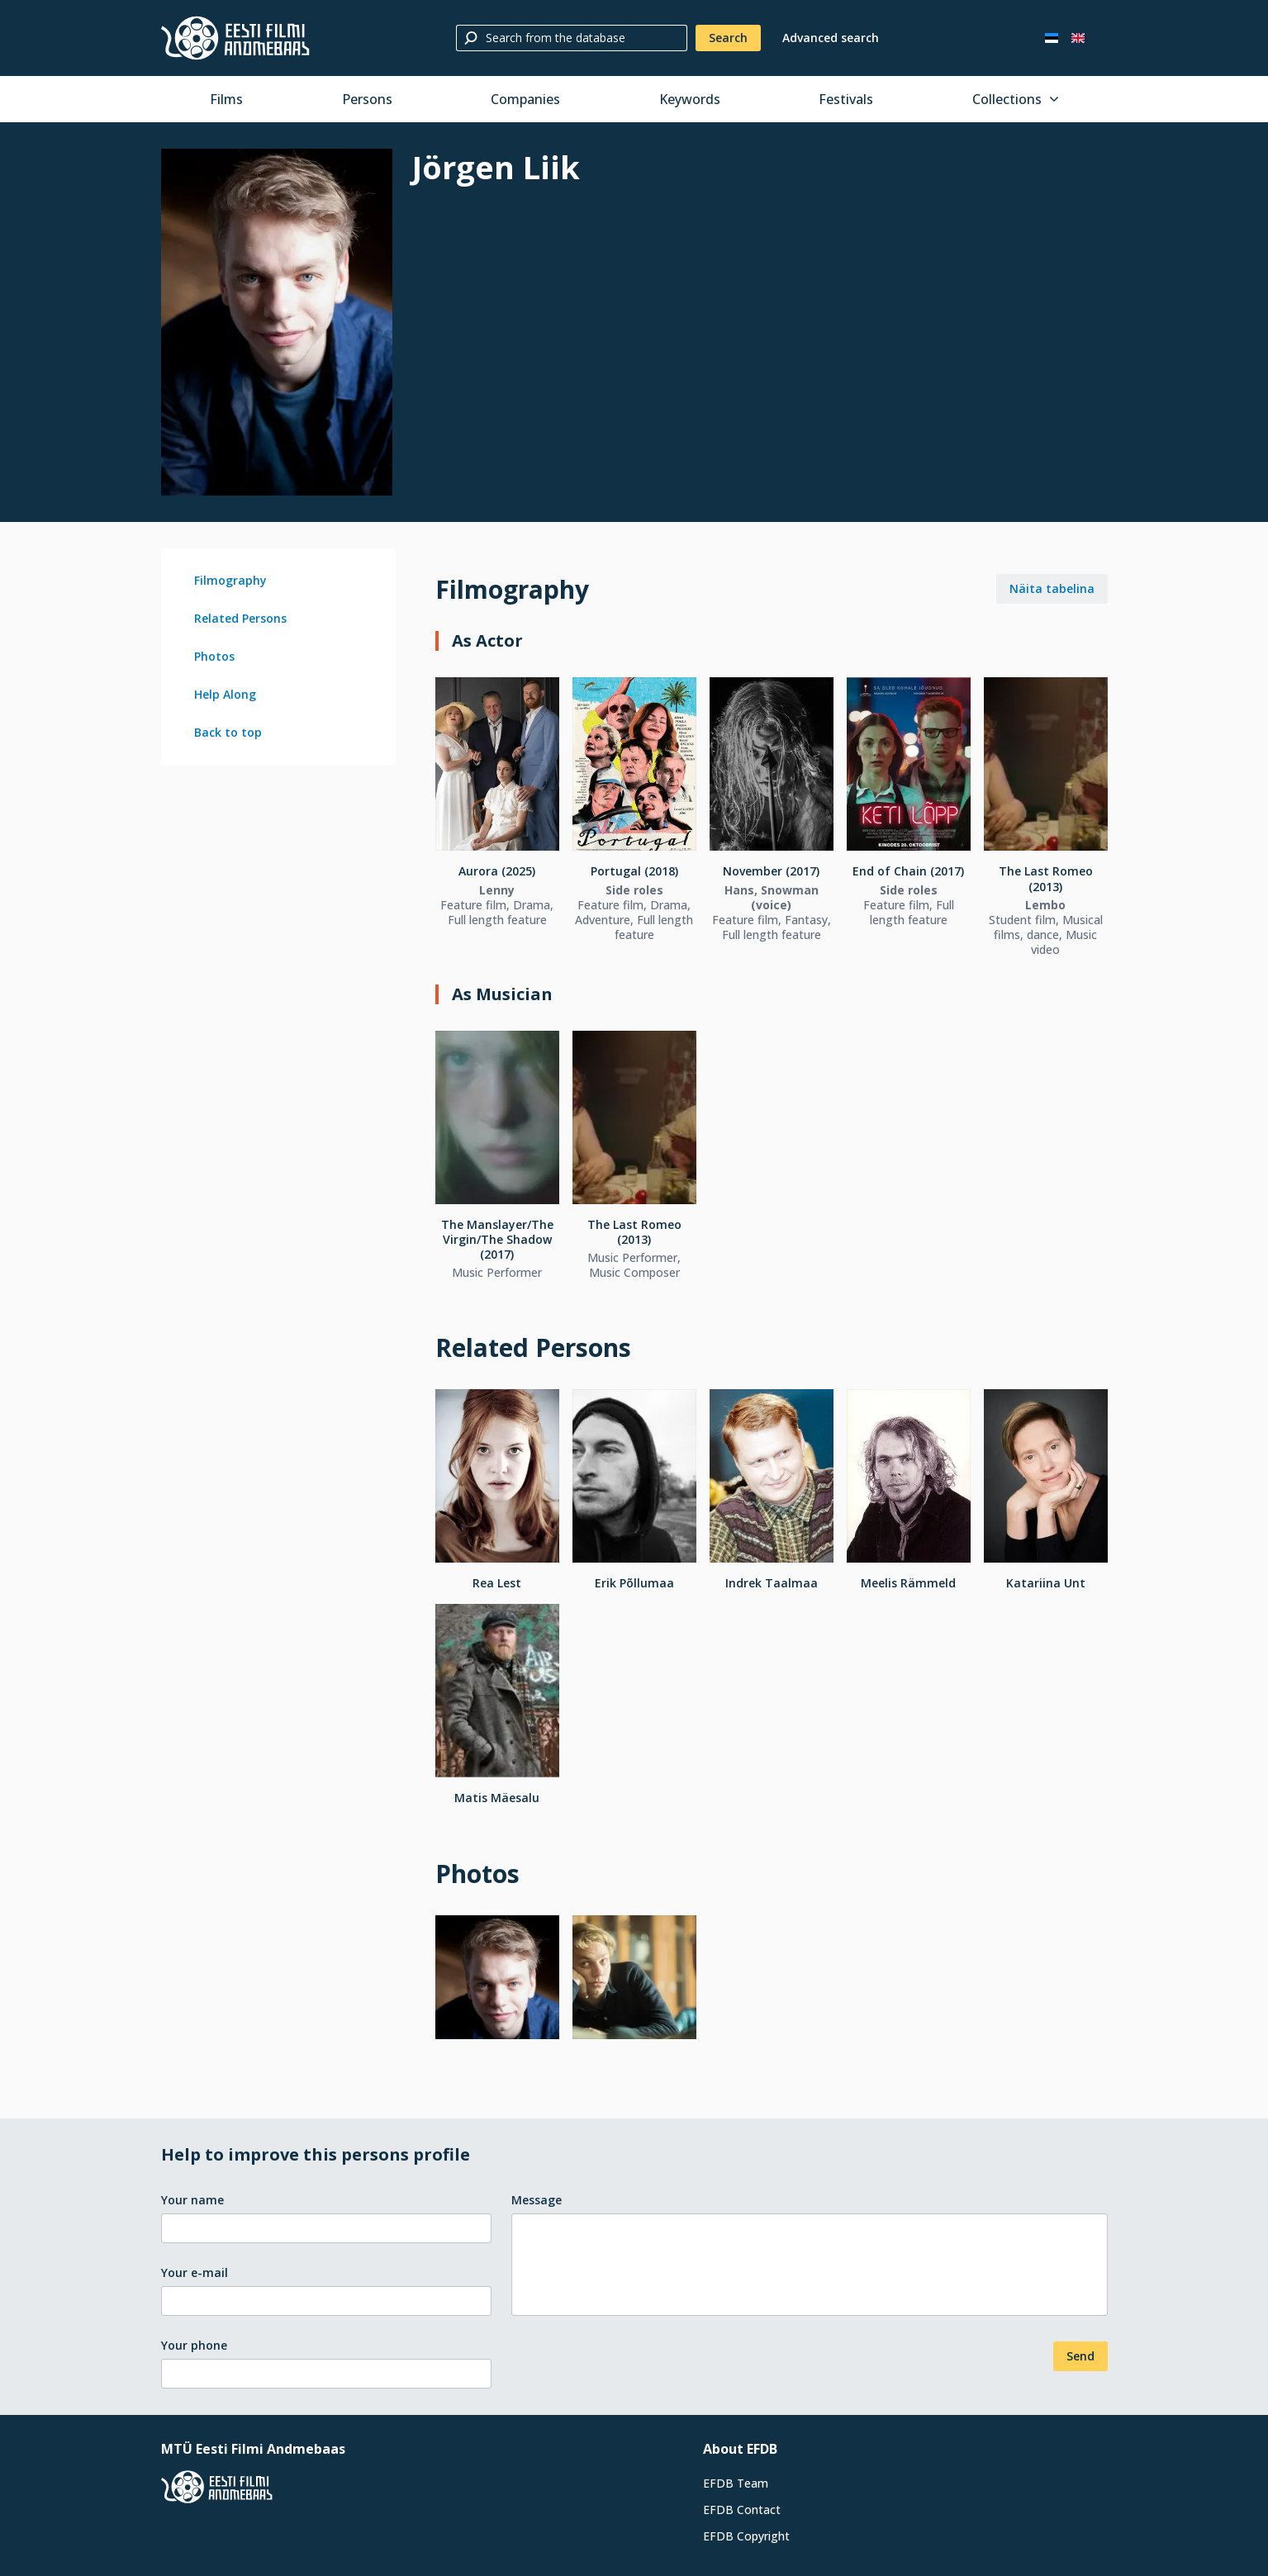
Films (226, 99)
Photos (214, 656)
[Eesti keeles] (1051, 38)
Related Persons (240, 618)
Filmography (230, 580)
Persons (367, 99)
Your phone (194, 2345)
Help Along (225, 694)
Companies (525, 99)
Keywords (689, 99)
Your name (192, 2200)
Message (536, 2200)
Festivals (846, 99)
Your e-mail (194, 2272)
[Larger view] (276, 322)
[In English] (1078, 38)
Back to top (228, 732)
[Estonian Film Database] (235, 38)
